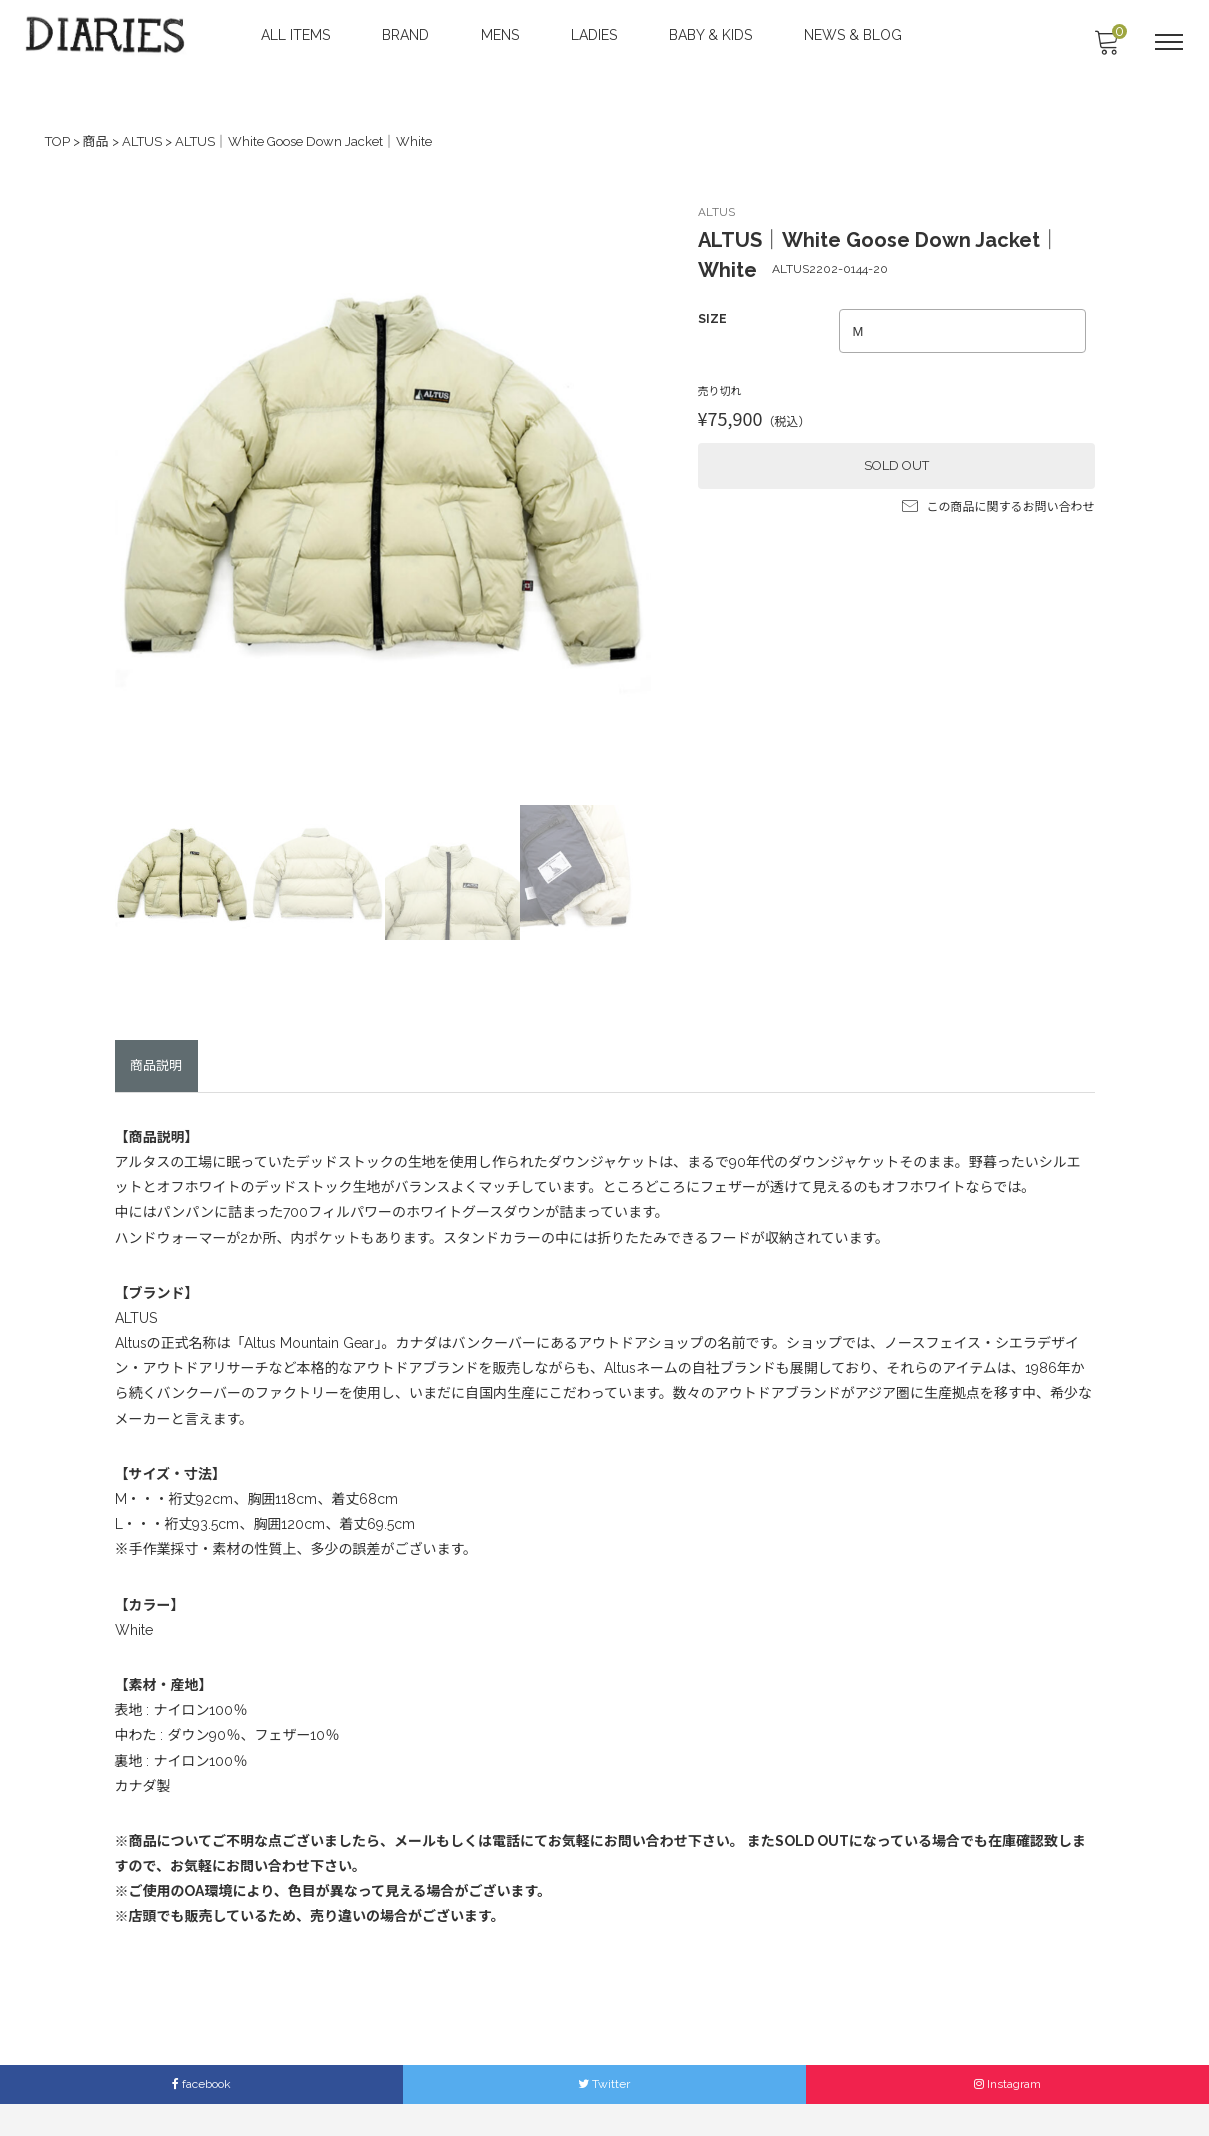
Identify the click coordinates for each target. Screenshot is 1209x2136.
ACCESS (444, 2084)
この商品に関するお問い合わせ (998, 501)
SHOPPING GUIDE (612, 2084)
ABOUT (379, 2084)
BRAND (407, 35)
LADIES (596, 35)
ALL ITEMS (297, 35)
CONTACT (515, 2084)
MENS (502, 35)
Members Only (812, 2084)
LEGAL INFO (716, 2084)
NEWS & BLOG (855, 35)
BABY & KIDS (712, 35)
